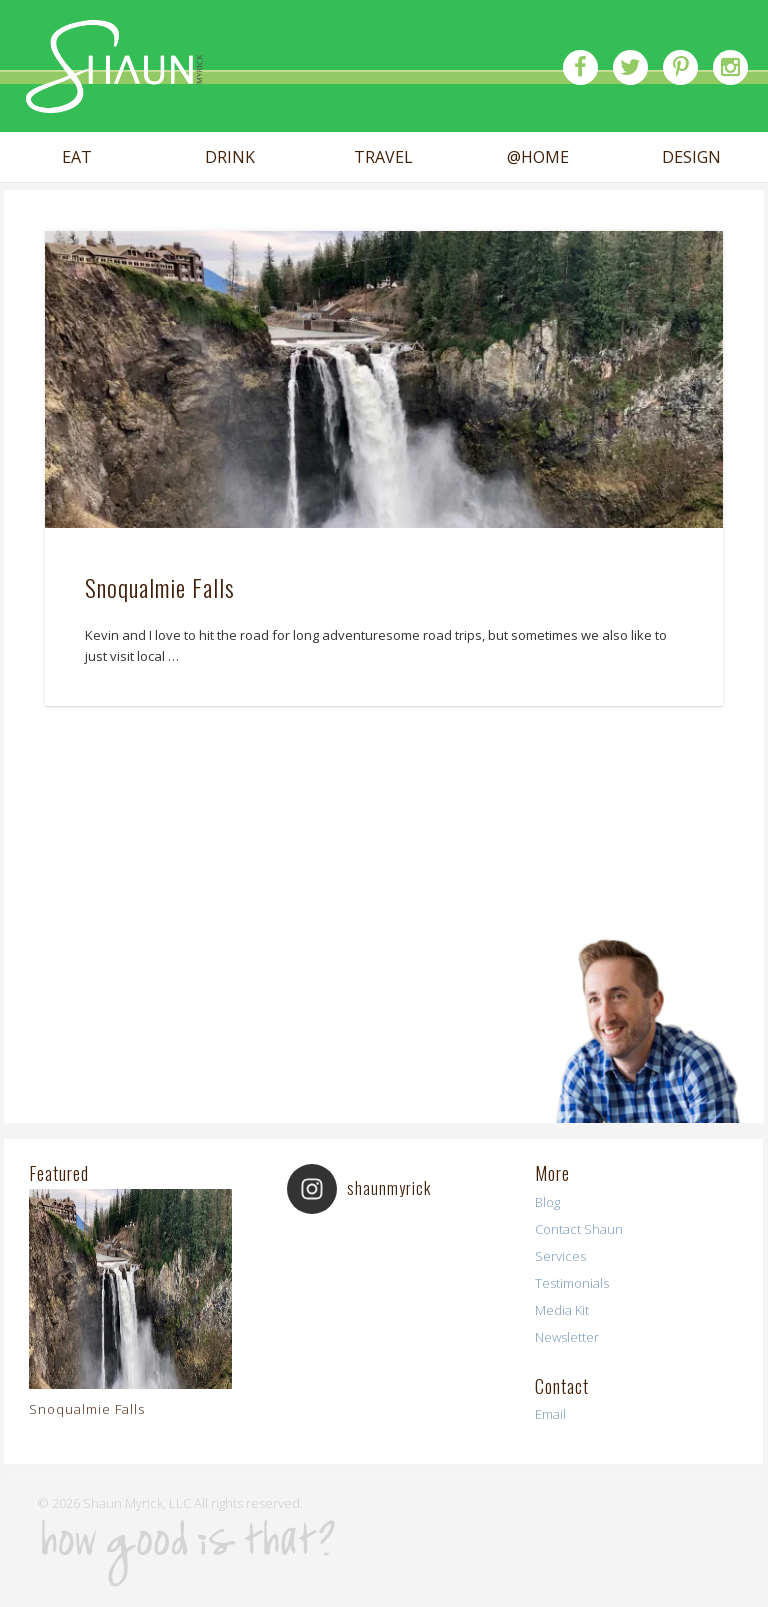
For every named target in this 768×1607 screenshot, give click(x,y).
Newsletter (567, 1337)
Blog (547, 1202)
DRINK (230, 157)
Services (560, 1256)
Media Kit (562, 1310)
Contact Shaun (579, 1229)
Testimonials (572, 1283)
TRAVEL (383, 157)
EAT (77, 157)
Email (550, 1414)
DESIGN (691, 157)
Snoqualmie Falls (160, 587)
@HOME (538, 157)
